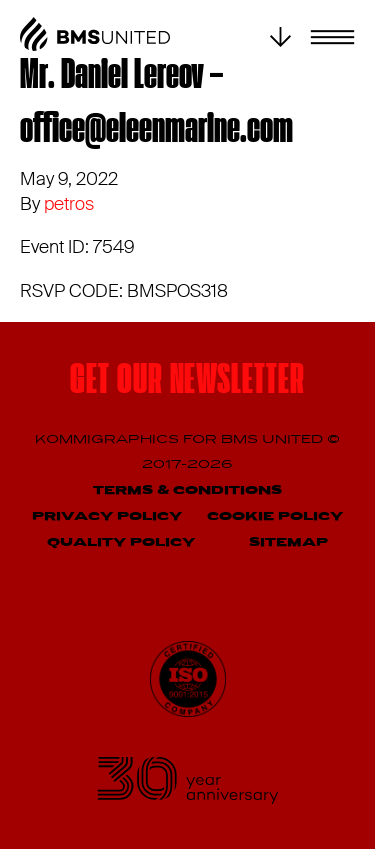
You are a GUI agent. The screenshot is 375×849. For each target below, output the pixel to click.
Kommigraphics (109, 439)
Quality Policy (121, 542)
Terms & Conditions (187, 490)
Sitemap (288, 542)
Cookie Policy (275, 516)
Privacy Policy (107, 516)
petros (69, 204)
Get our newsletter (187, 382)
